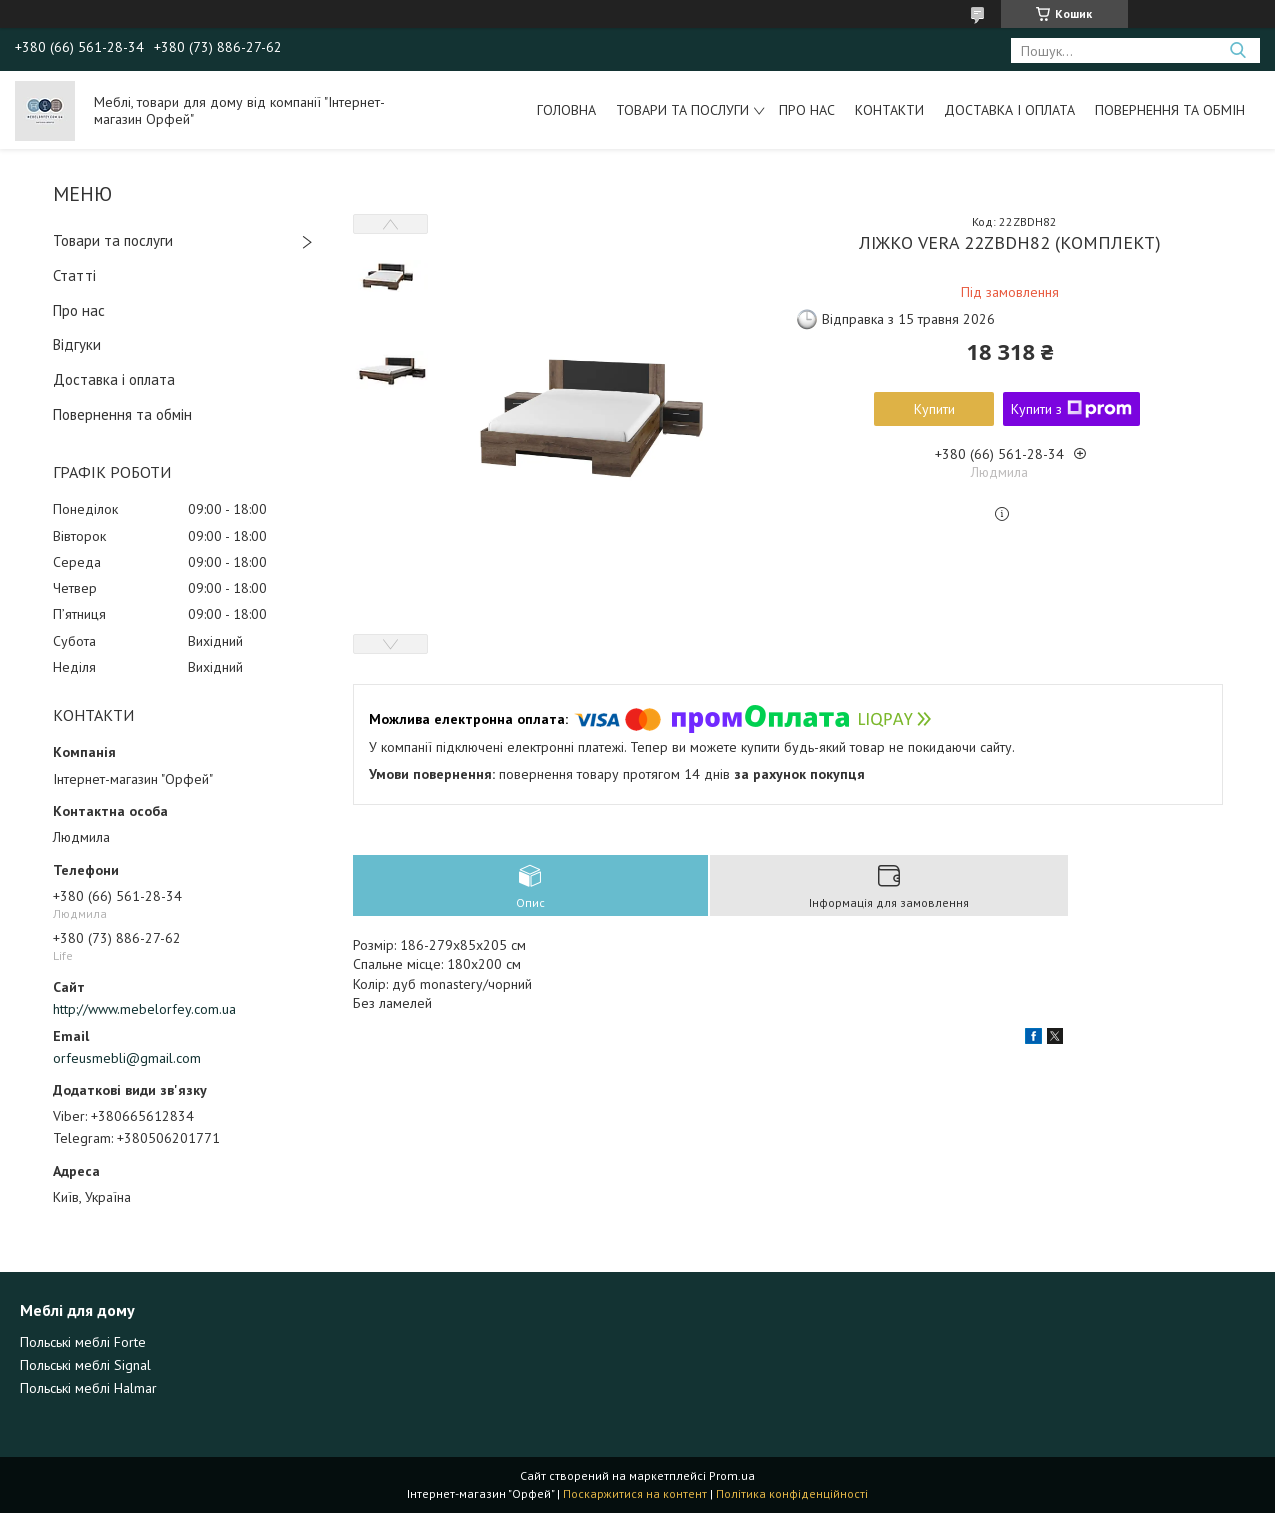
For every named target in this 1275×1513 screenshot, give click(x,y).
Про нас (807, 110)
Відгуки (77, 344)
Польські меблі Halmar (88, 1388)
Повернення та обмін (1170, 110)
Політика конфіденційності (792, 1493)
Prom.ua (732, 1475)
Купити (934, 409)
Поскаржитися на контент (635, 1493)
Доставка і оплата (1009, 110)
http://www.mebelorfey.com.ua (144, 1009)
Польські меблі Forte (83, 1342)
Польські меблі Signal (85, 1365)
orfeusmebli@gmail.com (127, 1058)
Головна (566, 110)
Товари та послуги (682, 110)
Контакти (889, 110)
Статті (74, 275)
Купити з (1071, 409)
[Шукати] (1237, 50)
